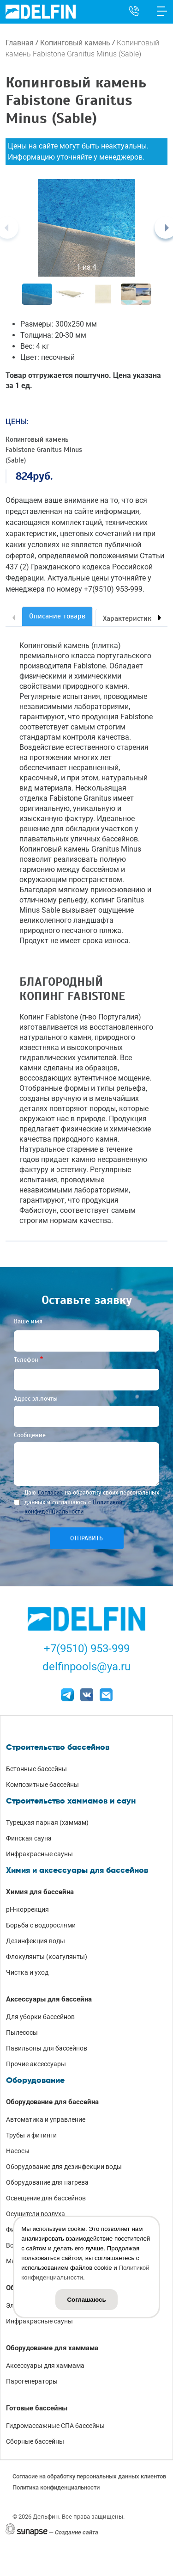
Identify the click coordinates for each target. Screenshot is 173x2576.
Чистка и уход (27, 1972)
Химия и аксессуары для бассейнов (77, 1870)
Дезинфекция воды (35, 1941)
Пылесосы (22, 2032)
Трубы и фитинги (31, 2135)
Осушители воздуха (35, 2214)
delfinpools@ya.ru (86, 1666)
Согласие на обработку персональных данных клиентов (89, 2476)
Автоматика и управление (45, 2119)
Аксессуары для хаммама (45, 2365)
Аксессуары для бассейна (49, 1999)
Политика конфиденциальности (56, 2487)
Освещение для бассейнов (46, 2198)
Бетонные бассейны (36, 1769)
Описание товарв (57, 616)
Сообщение (30, 1435)
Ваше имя (28, 1321)
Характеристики (129, 618)
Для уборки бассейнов (40, 2016)
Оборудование (35, 2080)
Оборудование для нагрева (47, 2182)
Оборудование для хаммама (52, 2348)
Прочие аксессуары (36, 2064)
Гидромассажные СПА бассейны (55, 2425)
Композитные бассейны (42, 1784)
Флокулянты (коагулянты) (46, 1956)
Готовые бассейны (36, 2408)
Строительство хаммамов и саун (71, 1801)
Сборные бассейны (35, 2441)
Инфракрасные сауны (39, 1854)
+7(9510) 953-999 (87, 1648)
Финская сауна (29, 1838)
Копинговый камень (75, 42)
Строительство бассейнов (57, 1747)
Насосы (18, 2151)
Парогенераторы (32, 2381)
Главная (20, 42)
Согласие (50, 1492)
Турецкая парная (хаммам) (47, 1822)
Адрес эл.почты (36, 1398)
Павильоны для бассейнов (46, 2048)
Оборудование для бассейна (52, 2102)
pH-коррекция (27, 1909)
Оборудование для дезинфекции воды (64, 2166)
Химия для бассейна (40, 1892)
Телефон (26, 1360)
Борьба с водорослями (41, 1925)
